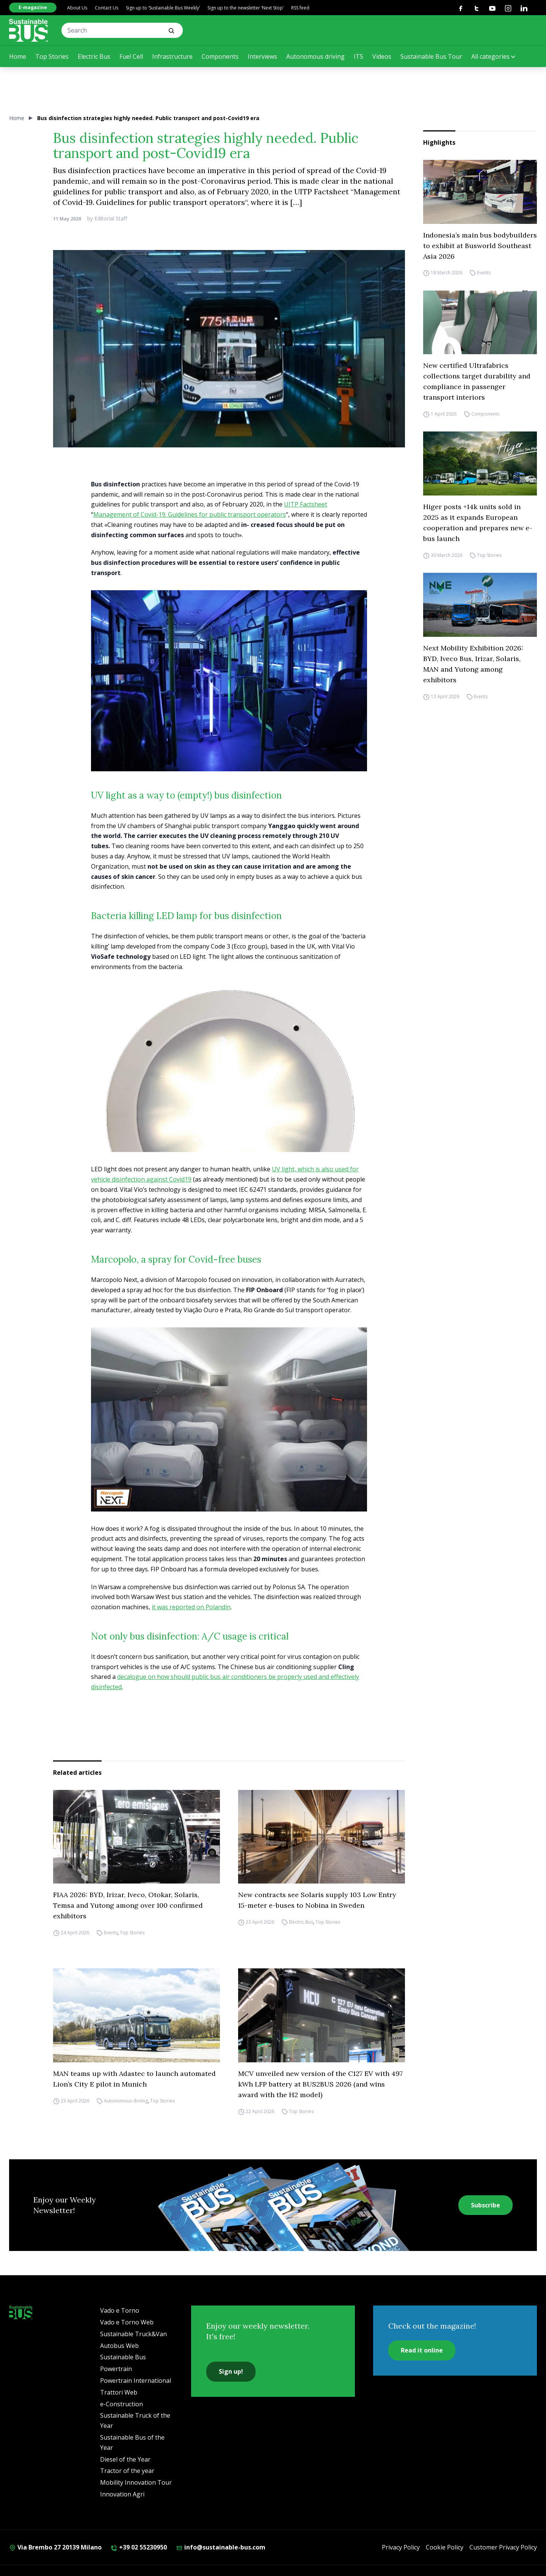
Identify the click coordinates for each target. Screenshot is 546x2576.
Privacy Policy (401, 2547)
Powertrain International (135, 2380)
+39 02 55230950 (139, 2547)
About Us (77, 8)
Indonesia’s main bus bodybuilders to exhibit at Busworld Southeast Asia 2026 (480, 246)
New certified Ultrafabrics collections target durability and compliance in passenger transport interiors (476, 381)
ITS (358, 56)
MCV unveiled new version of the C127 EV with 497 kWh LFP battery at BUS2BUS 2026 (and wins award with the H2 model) (320, 2084)
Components (220, 56)
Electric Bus (94, 56)
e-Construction (121, 2404)
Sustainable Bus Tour (431, 56)
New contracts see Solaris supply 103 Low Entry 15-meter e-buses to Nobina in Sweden (317, 1900)
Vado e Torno (119, 2310)
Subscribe (485, 2205)
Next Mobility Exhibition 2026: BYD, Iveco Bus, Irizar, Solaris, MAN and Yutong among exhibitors (473, 664)
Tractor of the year (127, 2471)
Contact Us (106, 8)
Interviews (262, 56)
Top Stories (52, 56)
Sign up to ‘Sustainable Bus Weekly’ (163, 8)
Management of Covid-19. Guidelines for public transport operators (189, 514)
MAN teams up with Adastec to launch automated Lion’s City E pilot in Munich (134, 2078)
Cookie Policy (444, 2547)
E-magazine (33, 7)
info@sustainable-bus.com (220, 2547)
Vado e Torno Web (127, 2322)
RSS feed (300, 8)
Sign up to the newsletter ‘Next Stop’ (245, 8)
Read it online (422, 2350)
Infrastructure (172, 56)
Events (484, 273)
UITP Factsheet (305, 504)
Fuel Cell (131, 56)
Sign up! (231, 2371)
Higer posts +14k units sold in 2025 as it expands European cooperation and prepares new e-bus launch (477, 522)
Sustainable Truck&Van (133, 2334)
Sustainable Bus (123, 2357)
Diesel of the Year (125, 2459)
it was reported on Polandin (191, 1607)
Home (17, 56)
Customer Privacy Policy (503, 2547)
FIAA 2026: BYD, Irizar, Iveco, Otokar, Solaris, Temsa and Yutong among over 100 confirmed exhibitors (128, 1905)
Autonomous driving (315, 56)
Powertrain (116, 2369)
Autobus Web (119, 2346)
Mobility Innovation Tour (136, 2482)
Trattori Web (118, 2392)
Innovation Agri (122, 2494)
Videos (381, 56)
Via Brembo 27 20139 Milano (55, 2547)
